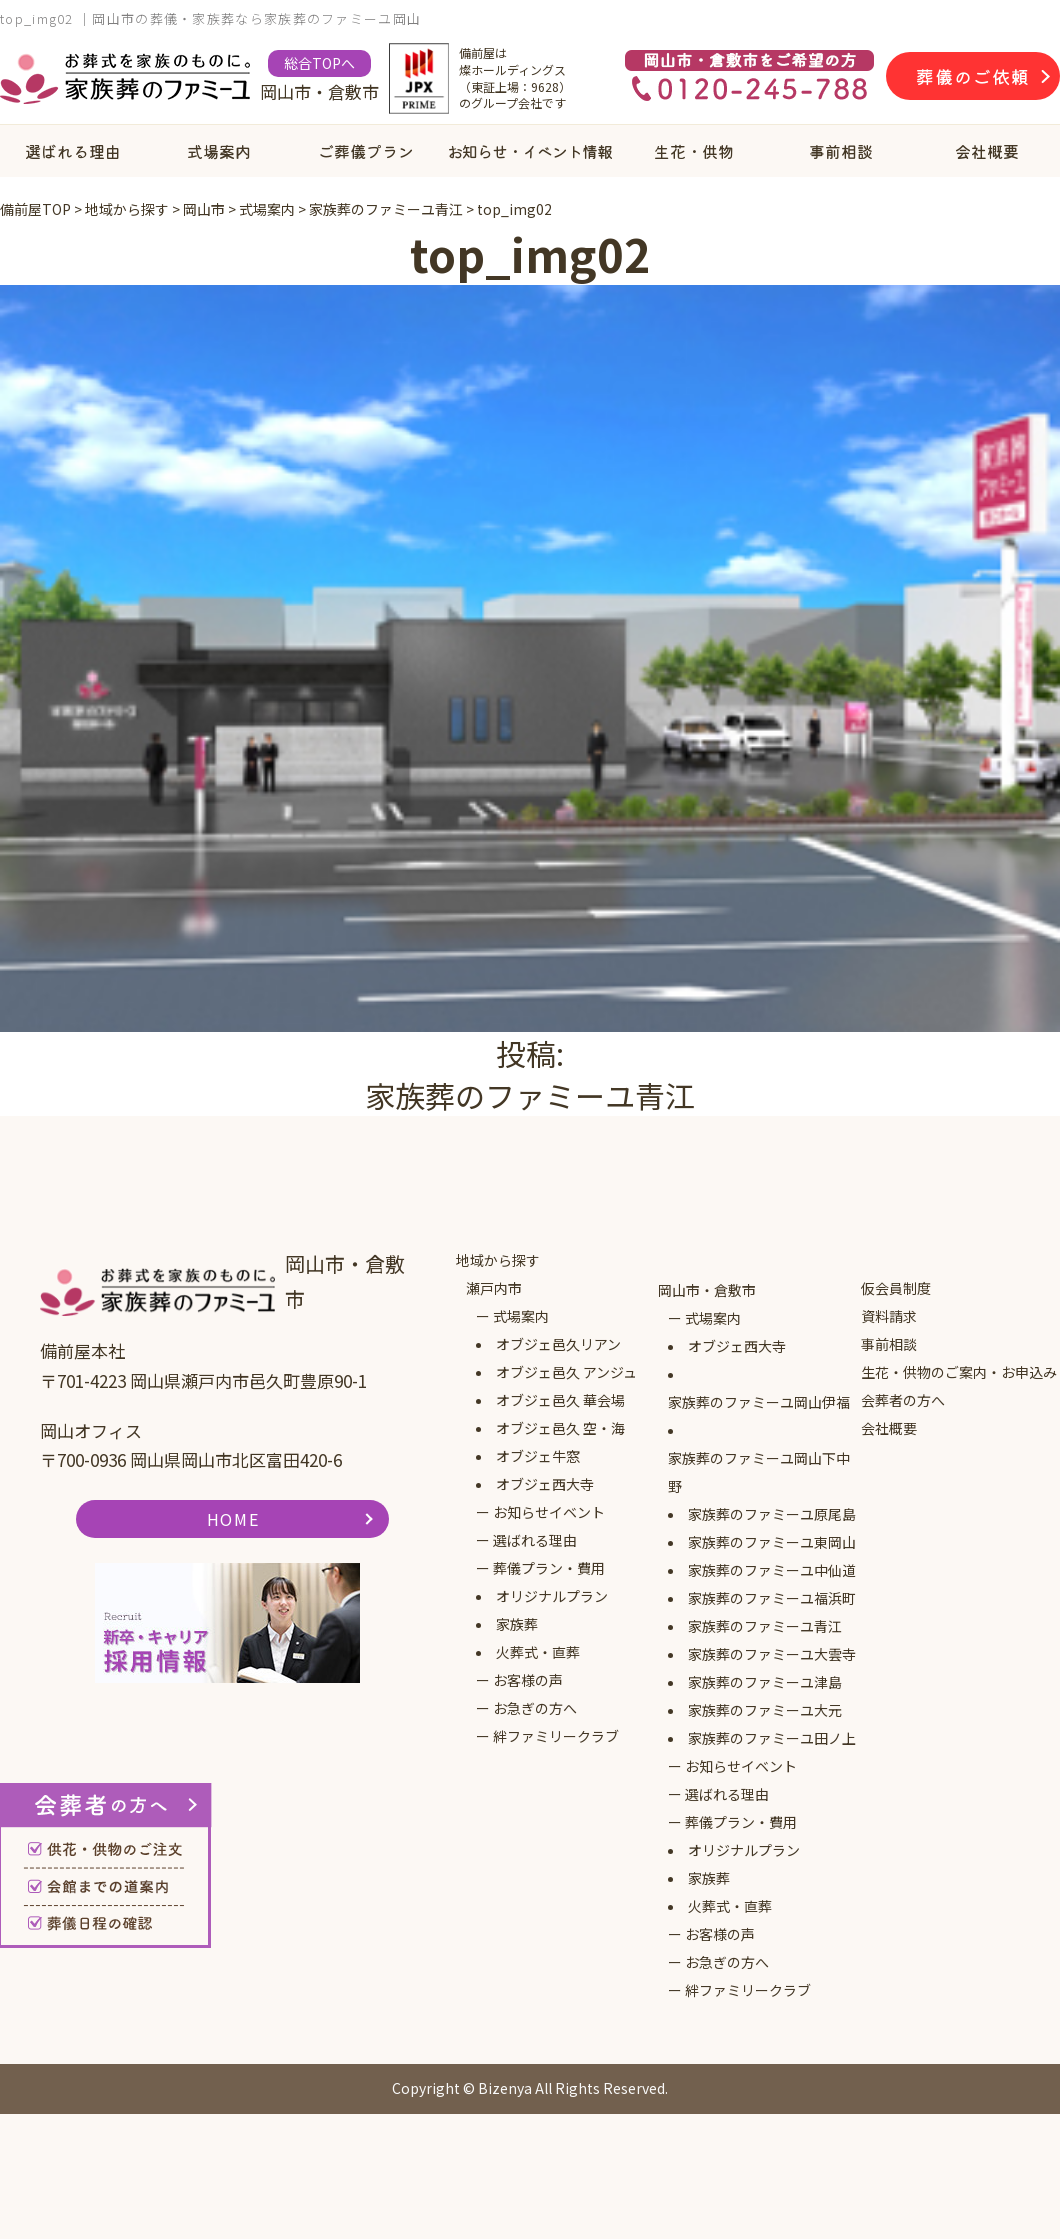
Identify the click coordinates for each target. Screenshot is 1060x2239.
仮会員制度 (896, 1288)
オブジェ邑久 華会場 (560, 1400)
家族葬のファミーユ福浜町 (772, 1598)
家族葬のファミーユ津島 (765, 1682)
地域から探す (498, 1260)
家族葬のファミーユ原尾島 (772, 1514)
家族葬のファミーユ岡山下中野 (759, 1472)
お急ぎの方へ (535, 1708)
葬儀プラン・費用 (549, 1568)
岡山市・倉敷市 (707, 1290)
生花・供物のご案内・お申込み (959, 1372)
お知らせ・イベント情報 (529, 151)
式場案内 (219, 151)
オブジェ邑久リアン (558, 1344)
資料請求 (889, 1316)
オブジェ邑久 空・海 (560, 1428)
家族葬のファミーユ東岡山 (772, 1542)
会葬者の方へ (903, 1400)
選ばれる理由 (73, 151)
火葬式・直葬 (538, 1652)
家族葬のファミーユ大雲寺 (772, 1654)
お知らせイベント (549, 1512)
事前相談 (841, 151)
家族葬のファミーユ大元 (765, 1710)
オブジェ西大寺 (545, 1484)
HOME (233, 1519)
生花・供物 (694, 151)
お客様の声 (528, 1680)
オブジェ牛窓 (538, 1456)
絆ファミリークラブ (556, 1736)
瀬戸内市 (494, 1288)
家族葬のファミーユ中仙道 (772, 1570)
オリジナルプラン (552, 1596)
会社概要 (987, 151)
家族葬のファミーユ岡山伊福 (759, 1402)
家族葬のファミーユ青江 (765, 1626)
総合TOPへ (319, 63)
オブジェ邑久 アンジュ (566, 1372)
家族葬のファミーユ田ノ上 (772, 1738)
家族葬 (517, 1624)
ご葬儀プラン (366, 151)
